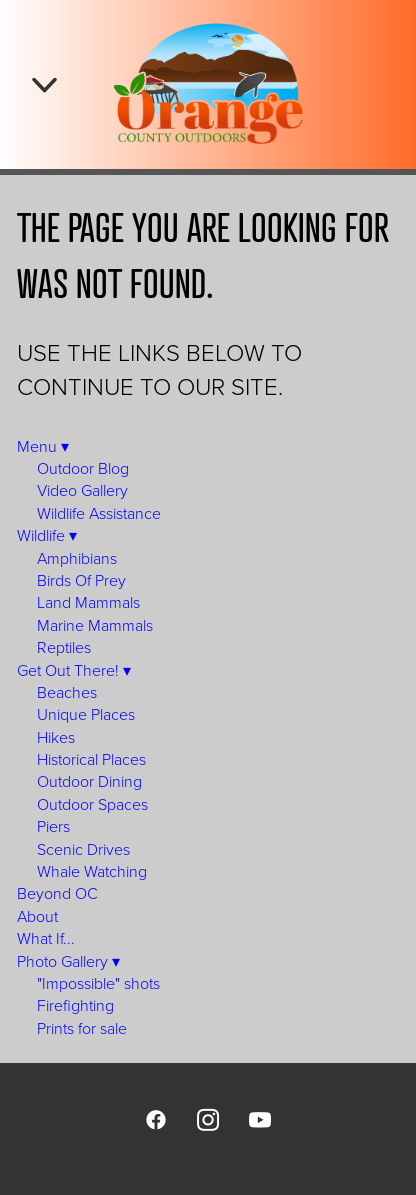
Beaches (67, 692)
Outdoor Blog (83, 468)
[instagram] (208, 1119)
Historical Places (91, 759)
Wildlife (47, 535)
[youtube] (260, 1119)
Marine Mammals (95, 625)
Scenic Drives (83, 849)
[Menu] (44, 84)
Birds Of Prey (81, 580)
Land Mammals (88, 602)
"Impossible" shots (98, 983)
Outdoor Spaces (92, 804)
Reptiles (64, 647)
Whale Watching (92, 871)
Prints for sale (82, 1028)
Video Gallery (82, 490)
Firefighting (75, 1005)
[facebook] (156, 1119)
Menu (43, 446)
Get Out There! (74, 670)
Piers (53, 826)
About (37, 916)
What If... (46, 938)
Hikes (56, 737)
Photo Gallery (68, 961)
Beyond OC (57, 893)
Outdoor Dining (89, 781)
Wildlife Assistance (99, 513)
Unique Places (86, 714)
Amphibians (77, 558)
